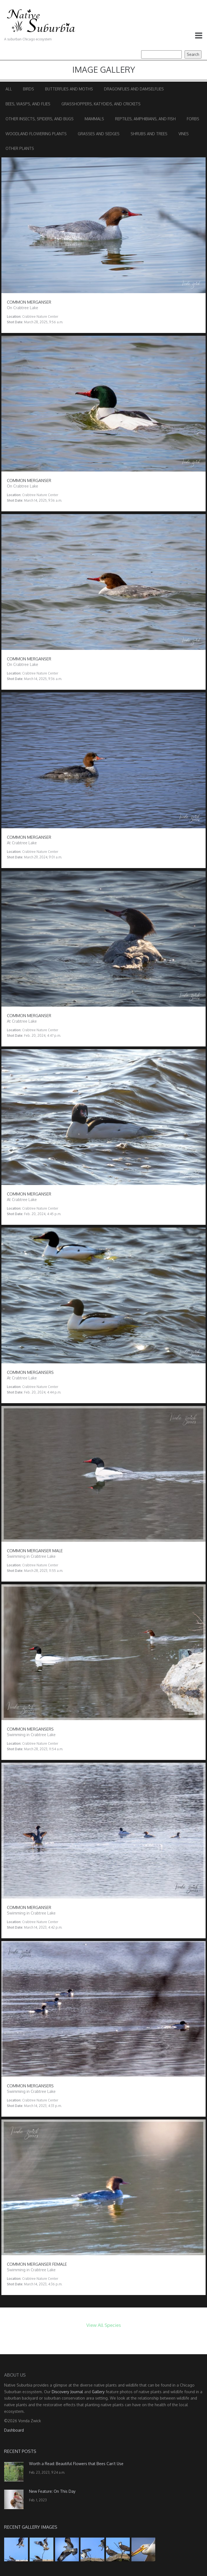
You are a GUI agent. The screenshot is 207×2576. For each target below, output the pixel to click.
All (9, 89)
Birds (28, 89)
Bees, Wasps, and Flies (28, 103)
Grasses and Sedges (99, 133)
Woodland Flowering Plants (36, 133)
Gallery (98, 2391)
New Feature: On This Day (52, 2491)
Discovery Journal (67, 2391)
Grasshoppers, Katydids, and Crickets (101, 103)
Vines (183, 133)
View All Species (103, 2325)
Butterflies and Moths (69, 89)
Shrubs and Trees (149, 133)
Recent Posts (20, 2451)
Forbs (193, 118)
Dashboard (14, 2430)
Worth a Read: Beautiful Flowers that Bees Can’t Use (76, 2463)
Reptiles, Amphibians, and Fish (145, 118)
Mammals (94, 118)
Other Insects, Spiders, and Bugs (40, 118)
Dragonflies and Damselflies (134, 89)
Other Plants (20, 148)
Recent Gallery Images (30, 2527)
